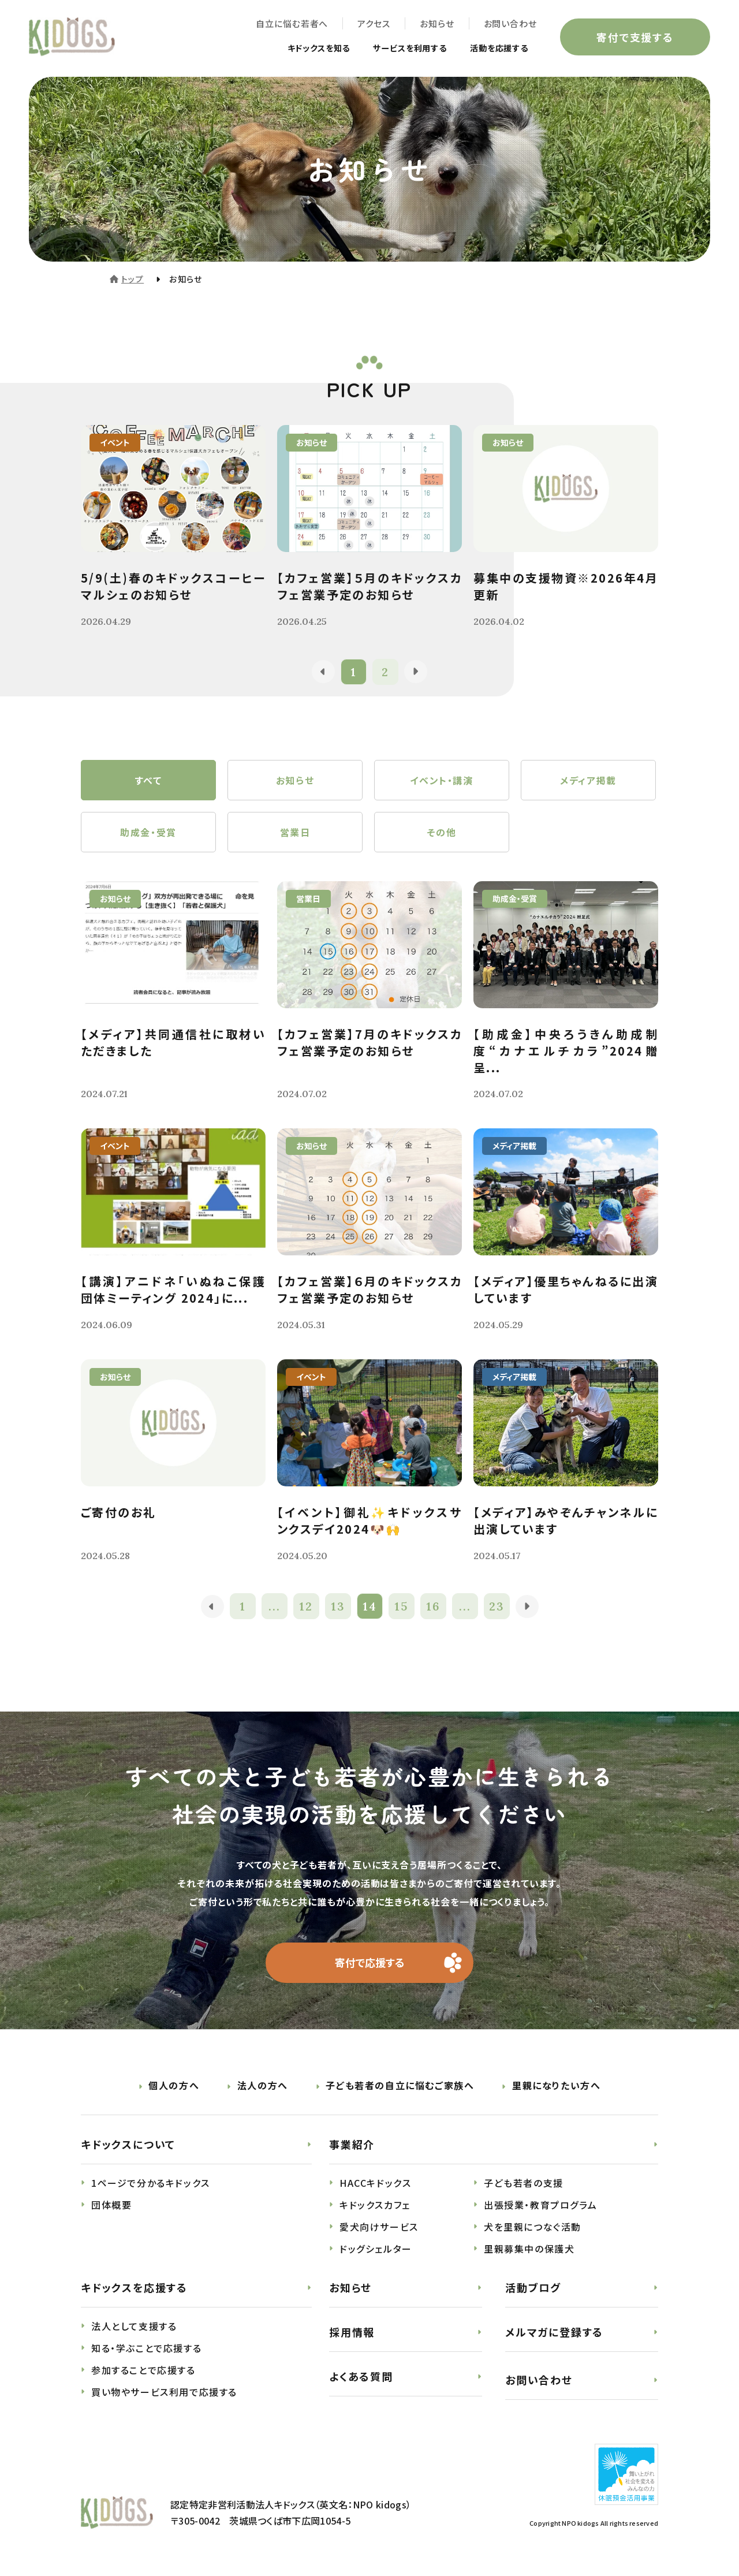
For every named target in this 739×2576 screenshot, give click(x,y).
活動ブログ (533, 2287)
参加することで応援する (143, 2370)
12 (306, 1607)
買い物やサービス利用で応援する (164, 2392)
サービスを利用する (397, 47)
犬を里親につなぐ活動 (532, 2227)
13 (338, 1607)
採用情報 (352, 2332)
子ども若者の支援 (523, 2183)
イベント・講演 (441, 780)
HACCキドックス (375, 2183)
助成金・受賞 (148, 832)
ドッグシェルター (375, 2249)
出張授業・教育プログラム (540, 2205)
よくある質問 (361, 2376)
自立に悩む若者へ (292, 23)
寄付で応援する (370, 1962)
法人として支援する (134, 2326)
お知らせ (437, 23)
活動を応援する (495, 47)
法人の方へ (262, 2086)
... (274, 1607)
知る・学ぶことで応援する (146, 2348)
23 (497, 1607)
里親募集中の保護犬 (529, 2249)
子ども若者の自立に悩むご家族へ (400, 2086)
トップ (132, 279)
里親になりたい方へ (556, 2086)
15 (401, 1607)
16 (433, 1607)
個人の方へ (173, 2086)
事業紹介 (352, 2144)
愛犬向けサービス (379, 2227)
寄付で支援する (635, 36)
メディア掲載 (588, 780)
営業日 (295, 832)
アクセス (373, 23)
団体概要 (111, 2205)
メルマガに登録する (554, 2332)
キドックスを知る (296, 47)
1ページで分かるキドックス (150, 2183)
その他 (442, 832)
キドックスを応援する (134, 2287)
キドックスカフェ (374, 2205)
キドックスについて (128, 2144)
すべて (148, 780)
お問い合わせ (510, 23)
